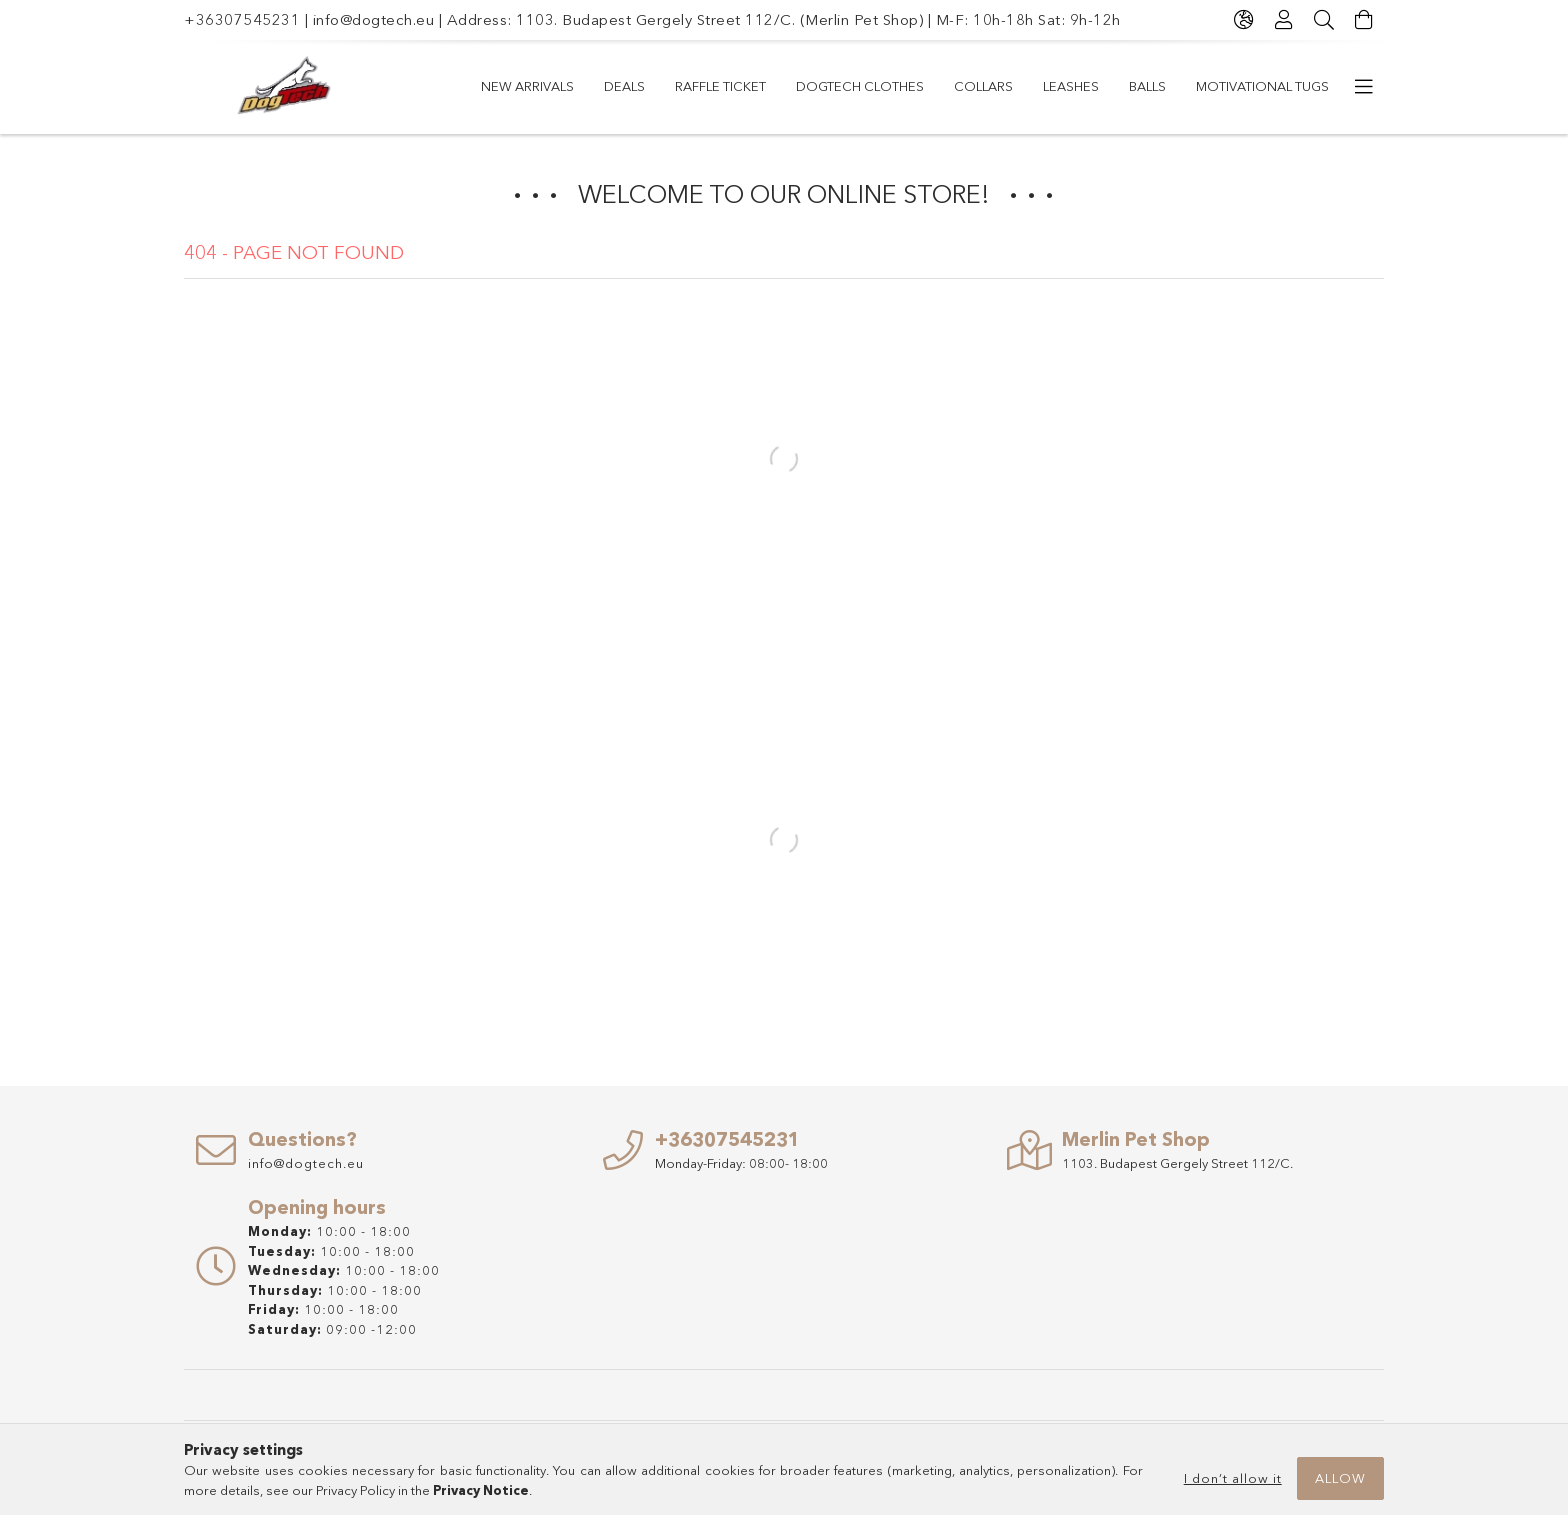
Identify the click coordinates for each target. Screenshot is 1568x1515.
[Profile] (1284, 20)
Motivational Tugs (1262, 86)
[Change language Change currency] (1244, 20)
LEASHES (1071, 86)
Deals (624, 86)
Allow (1340, 1478)
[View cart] (1364, 20)
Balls (1147, 86)
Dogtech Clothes (860, 86)
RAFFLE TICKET (720, 86)
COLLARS (983, 86)
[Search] (1324, 20)
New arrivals (527, 86)
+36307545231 (242, 19)
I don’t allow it (1233, 1478)
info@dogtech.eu (374, 19)
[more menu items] (1364, 87)
